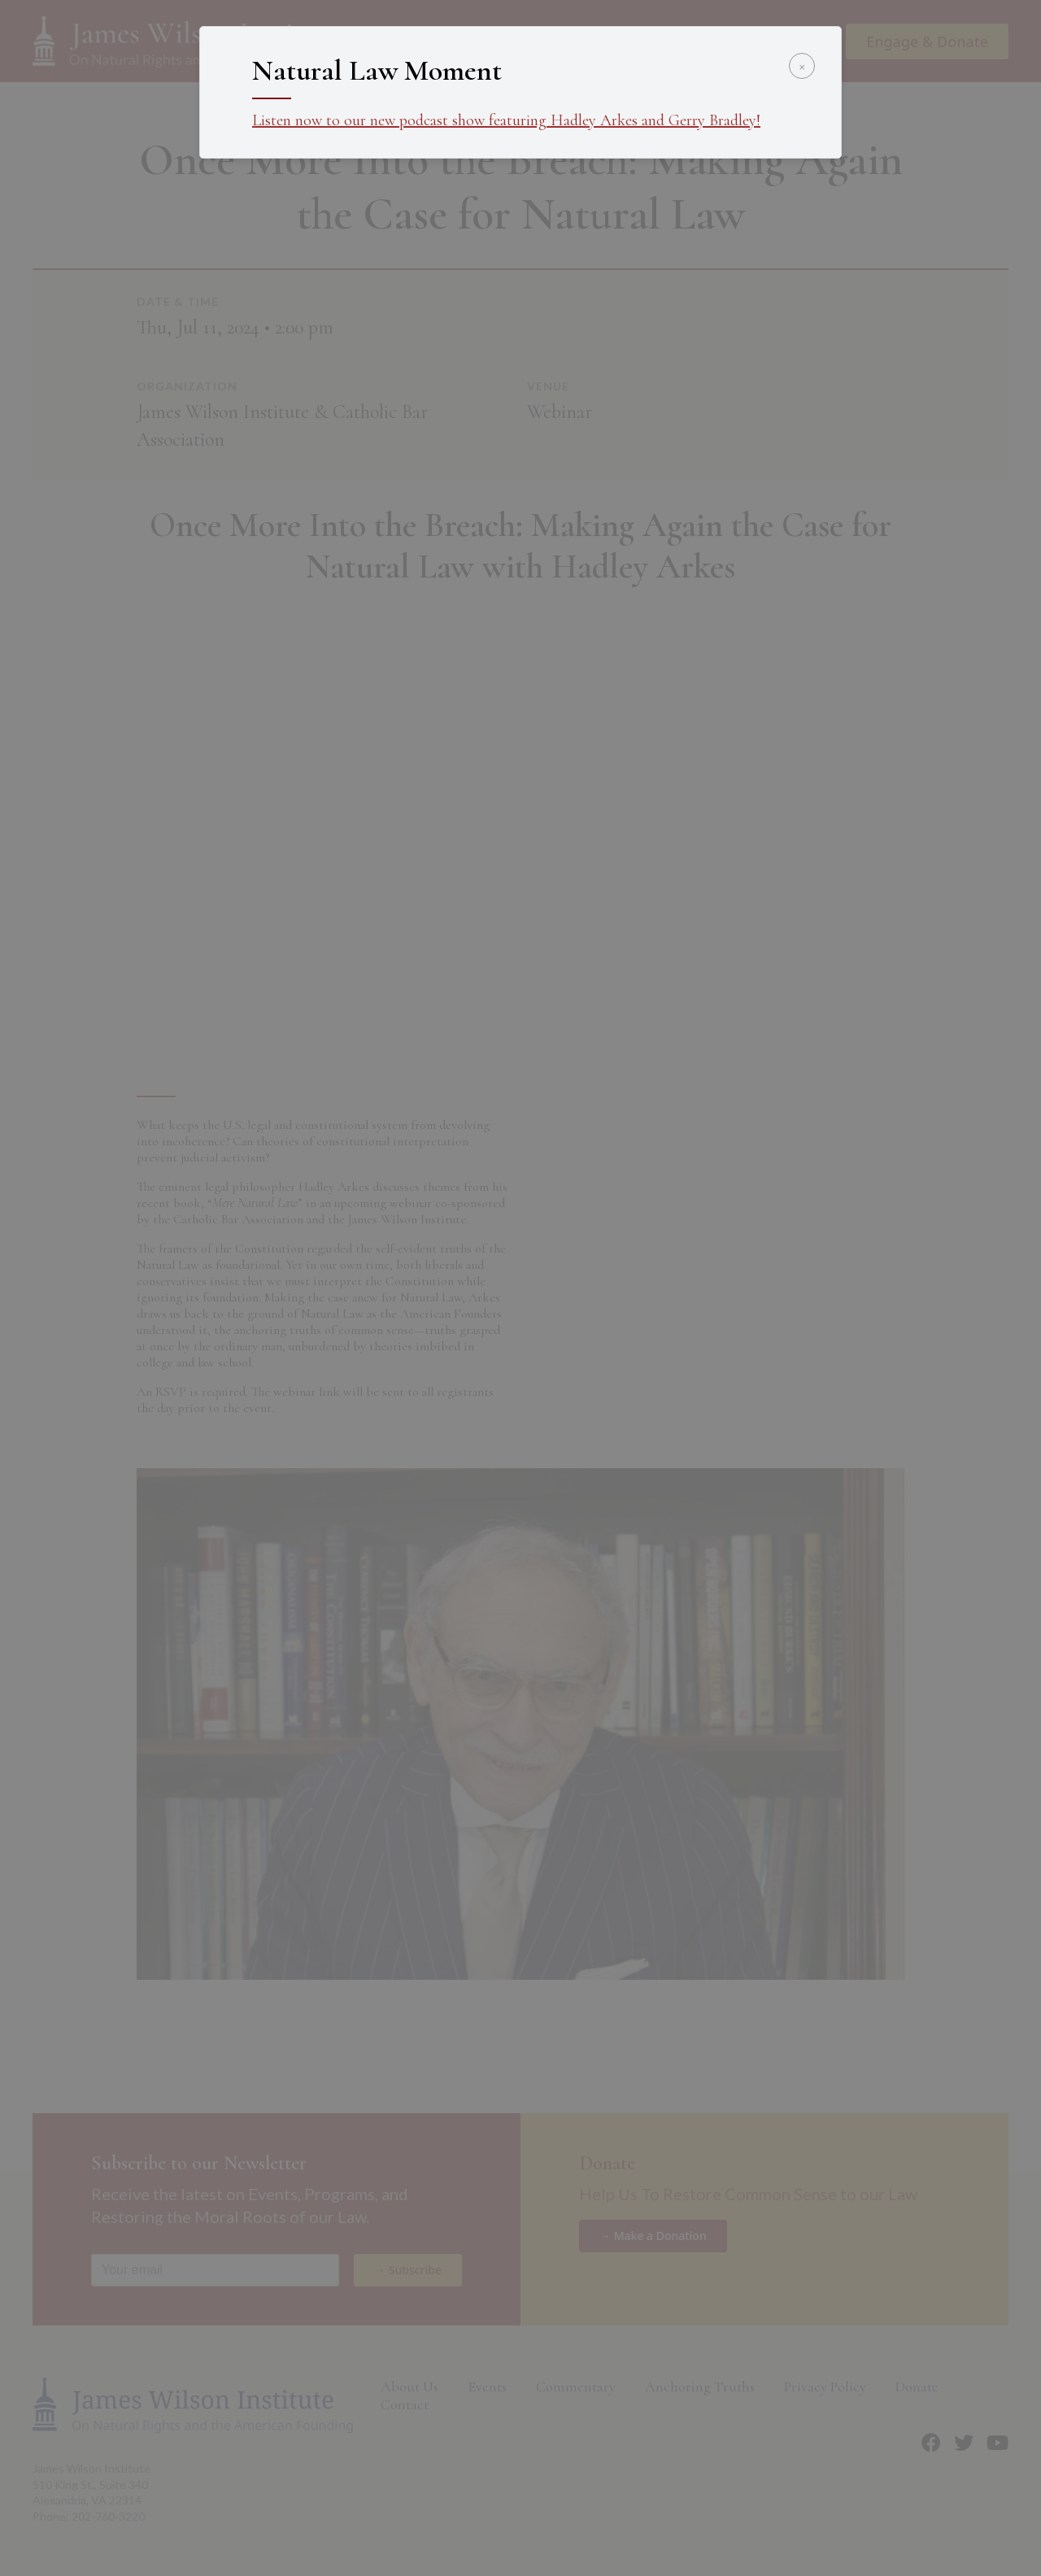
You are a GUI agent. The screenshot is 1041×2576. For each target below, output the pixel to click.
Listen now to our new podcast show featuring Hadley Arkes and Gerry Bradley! (506, 120)
